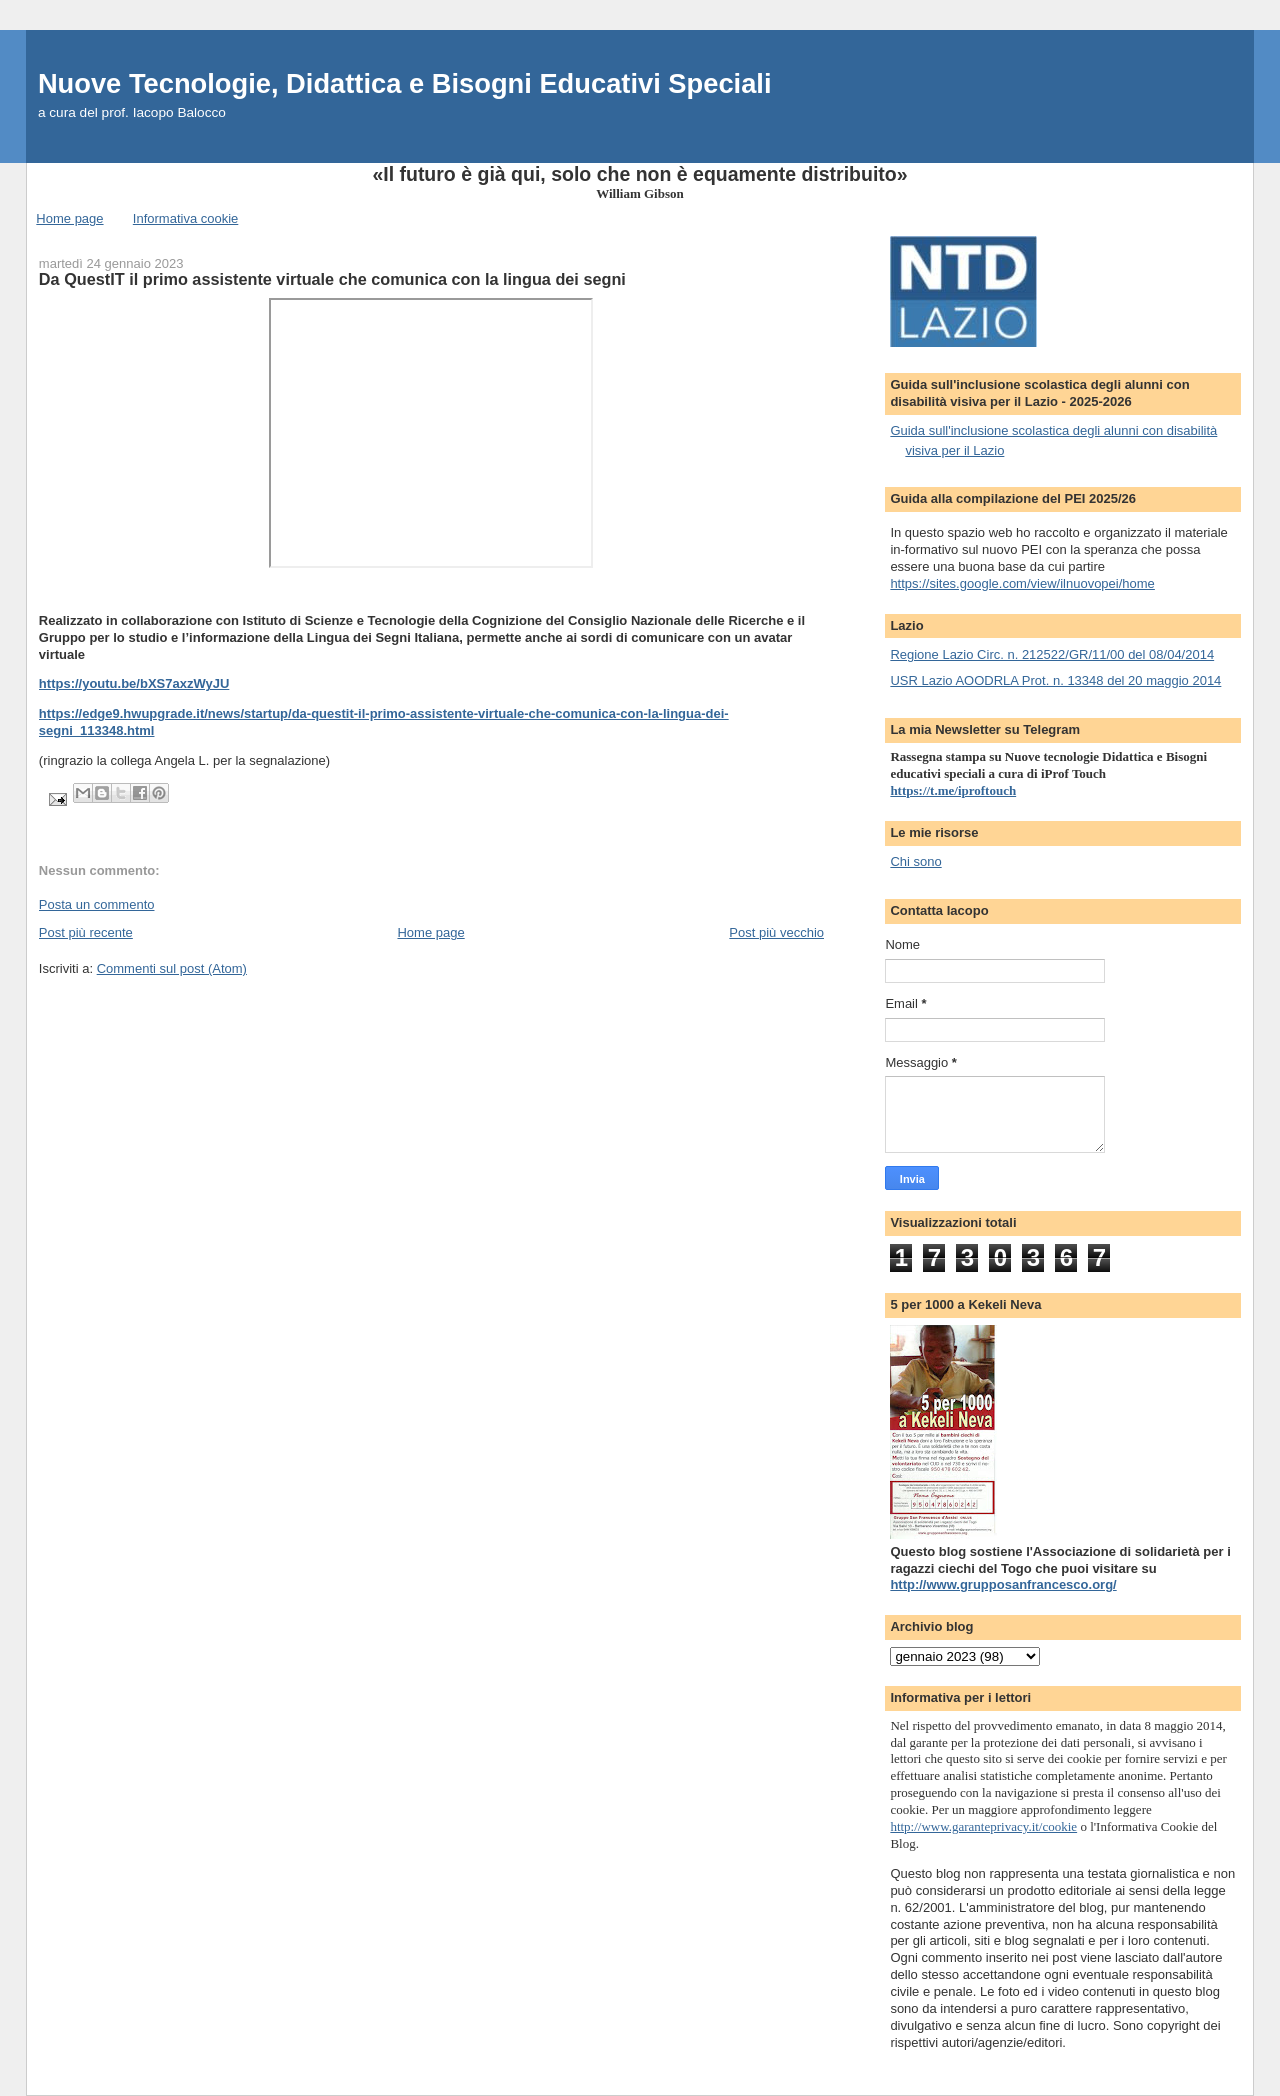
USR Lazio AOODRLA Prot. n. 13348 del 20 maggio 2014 (1055, 680)
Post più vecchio (776, 932)
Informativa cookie (186, 218)
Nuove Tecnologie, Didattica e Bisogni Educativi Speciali (405, 83)
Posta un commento (97, 904)
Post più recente (86, 932)
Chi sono (915, 861)
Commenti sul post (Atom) (172, 968)
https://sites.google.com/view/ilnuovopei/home (1022, 583)
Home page (69, 218)
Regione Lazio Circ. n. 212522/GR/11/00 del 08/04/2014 (1052, 654)
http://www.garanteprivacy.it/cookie (983, 1826)
